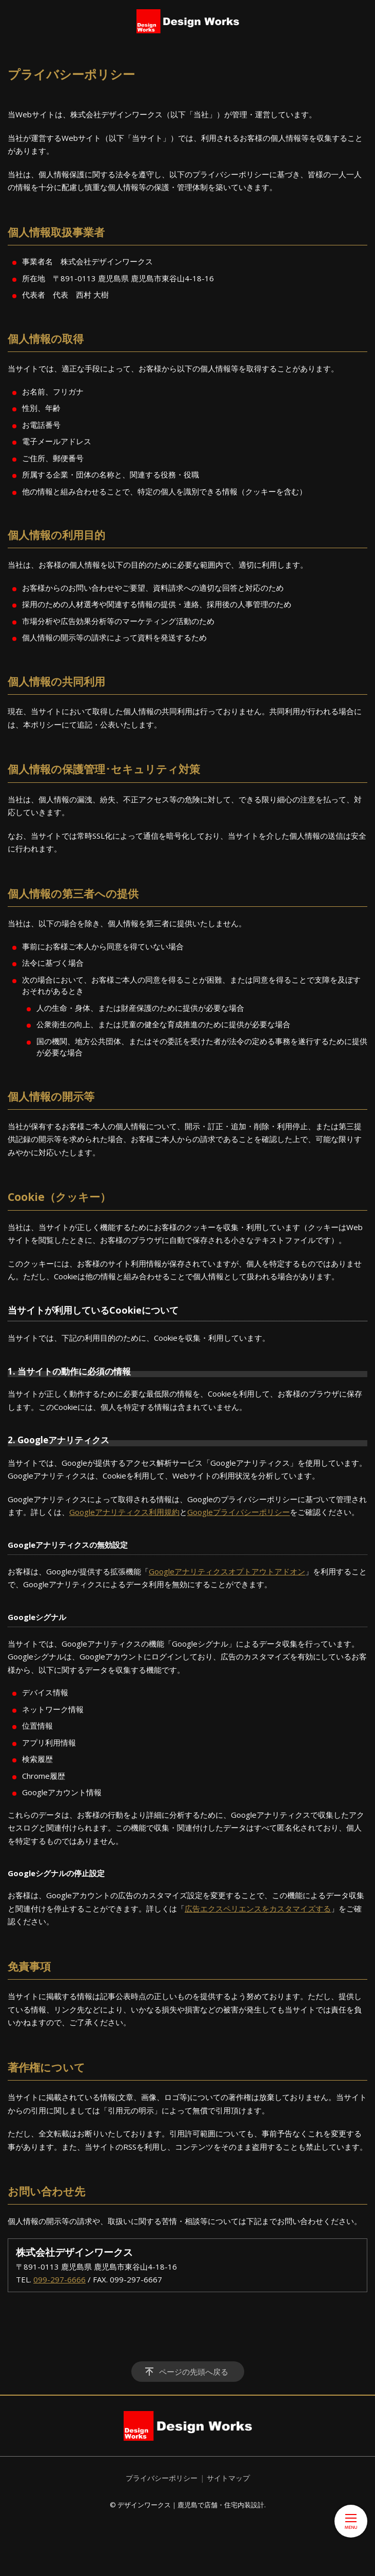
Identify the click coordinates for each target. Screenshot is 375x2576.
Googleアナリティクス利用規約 (124, 1512)
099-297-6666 (59, 2279)
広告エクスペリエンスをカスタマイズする (258, 1908)
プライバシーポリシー (162, 2478)
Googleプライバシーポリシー (238, 1512)
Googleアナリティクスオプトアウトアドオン (227, 1571)
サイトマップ (228, 2478)
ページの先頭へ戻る (193, 2371)
